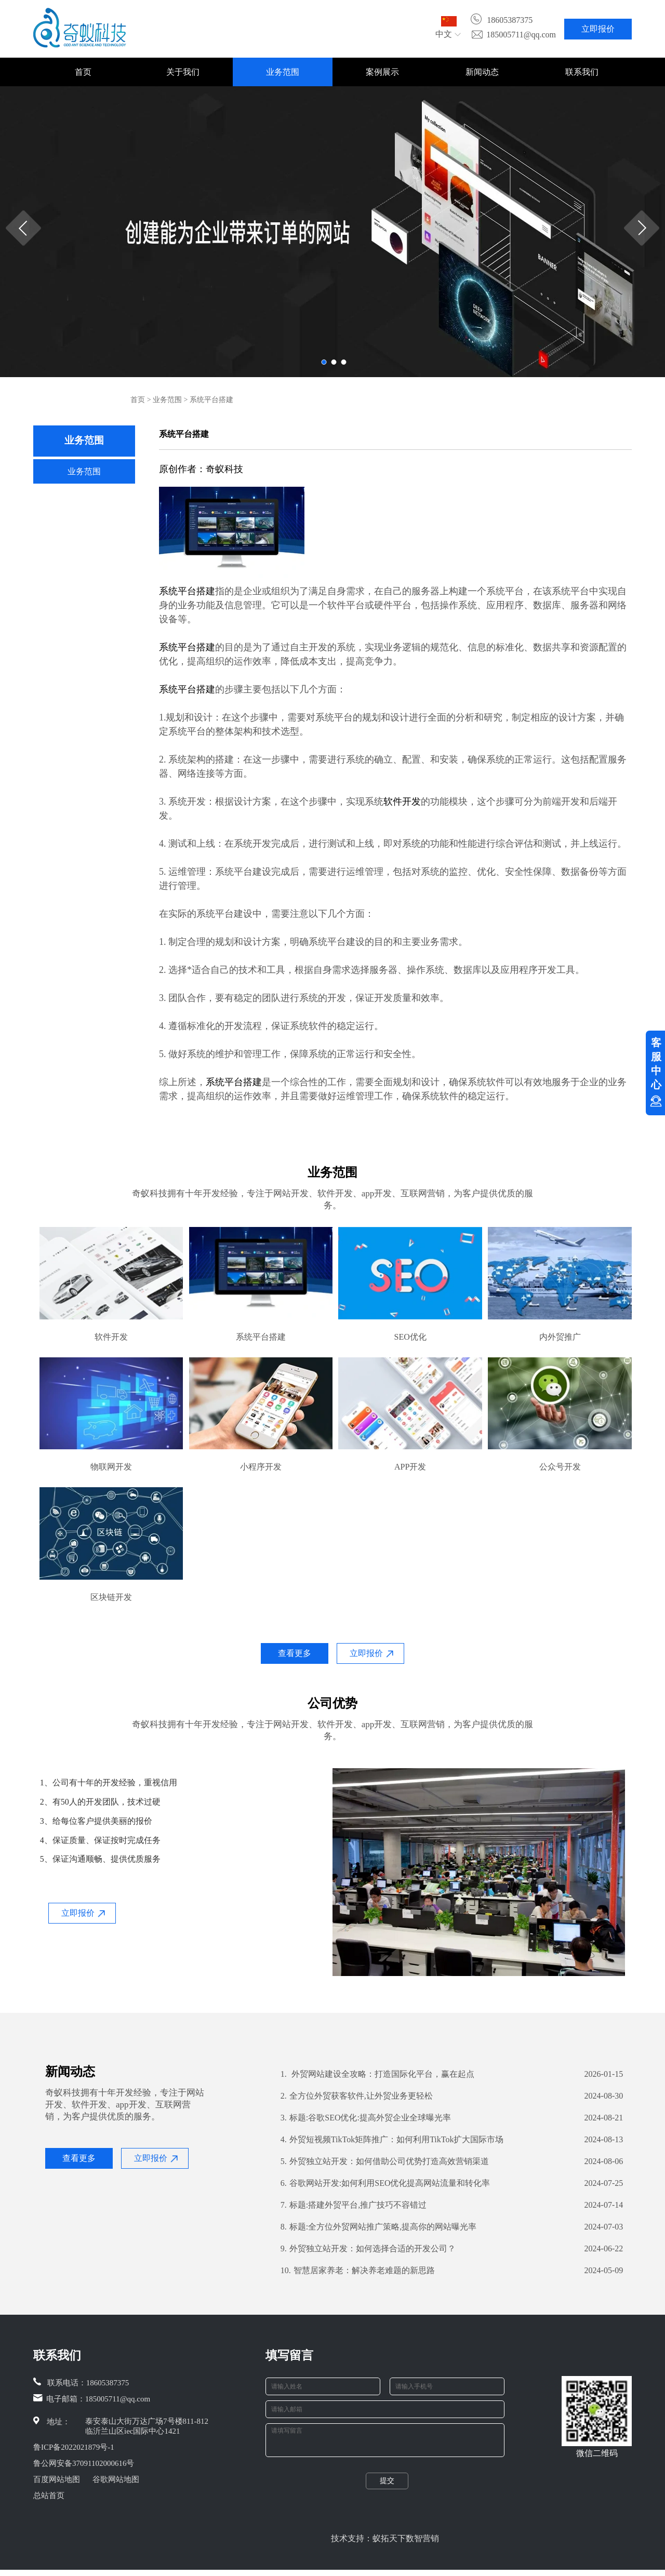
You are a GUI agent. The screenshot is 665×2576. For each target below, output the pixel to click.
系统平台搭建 (187, 591)
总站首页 (48, 2495)
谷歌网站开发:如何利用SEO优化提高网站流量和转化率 (385, 2183)
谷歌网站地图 (115, 2479)
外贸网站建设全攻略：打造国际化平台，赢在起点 (377, 2074)
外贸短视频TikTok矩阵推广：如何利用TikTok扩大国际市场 (392, 2140)
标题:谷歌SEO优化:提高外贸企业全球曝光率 (366, 2118)
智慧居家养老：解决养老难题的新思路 (358, 2270)
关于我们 (183, 72)
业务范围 (282, 72)
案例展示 (382, 72)
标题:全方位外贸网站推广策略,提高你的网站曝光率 (378, 2227)
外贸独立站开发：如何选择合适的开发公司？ (368, 2249)
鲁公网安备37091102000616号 (83, 2463)
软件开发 (402, 801)
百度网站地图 (56, 2479)
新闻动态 (482, 72)
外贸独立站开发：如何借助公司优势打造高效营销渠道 (385, 2161)
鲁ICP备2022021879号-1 (73, 2447)
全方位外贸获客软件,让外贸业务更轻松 (357, 2096)
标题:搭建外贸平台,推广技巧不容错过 (354, 2205)
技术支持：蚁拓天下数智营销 (385, 2544)
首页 (83, 72)
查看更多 (294, 1653)
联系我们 (581, 72)
